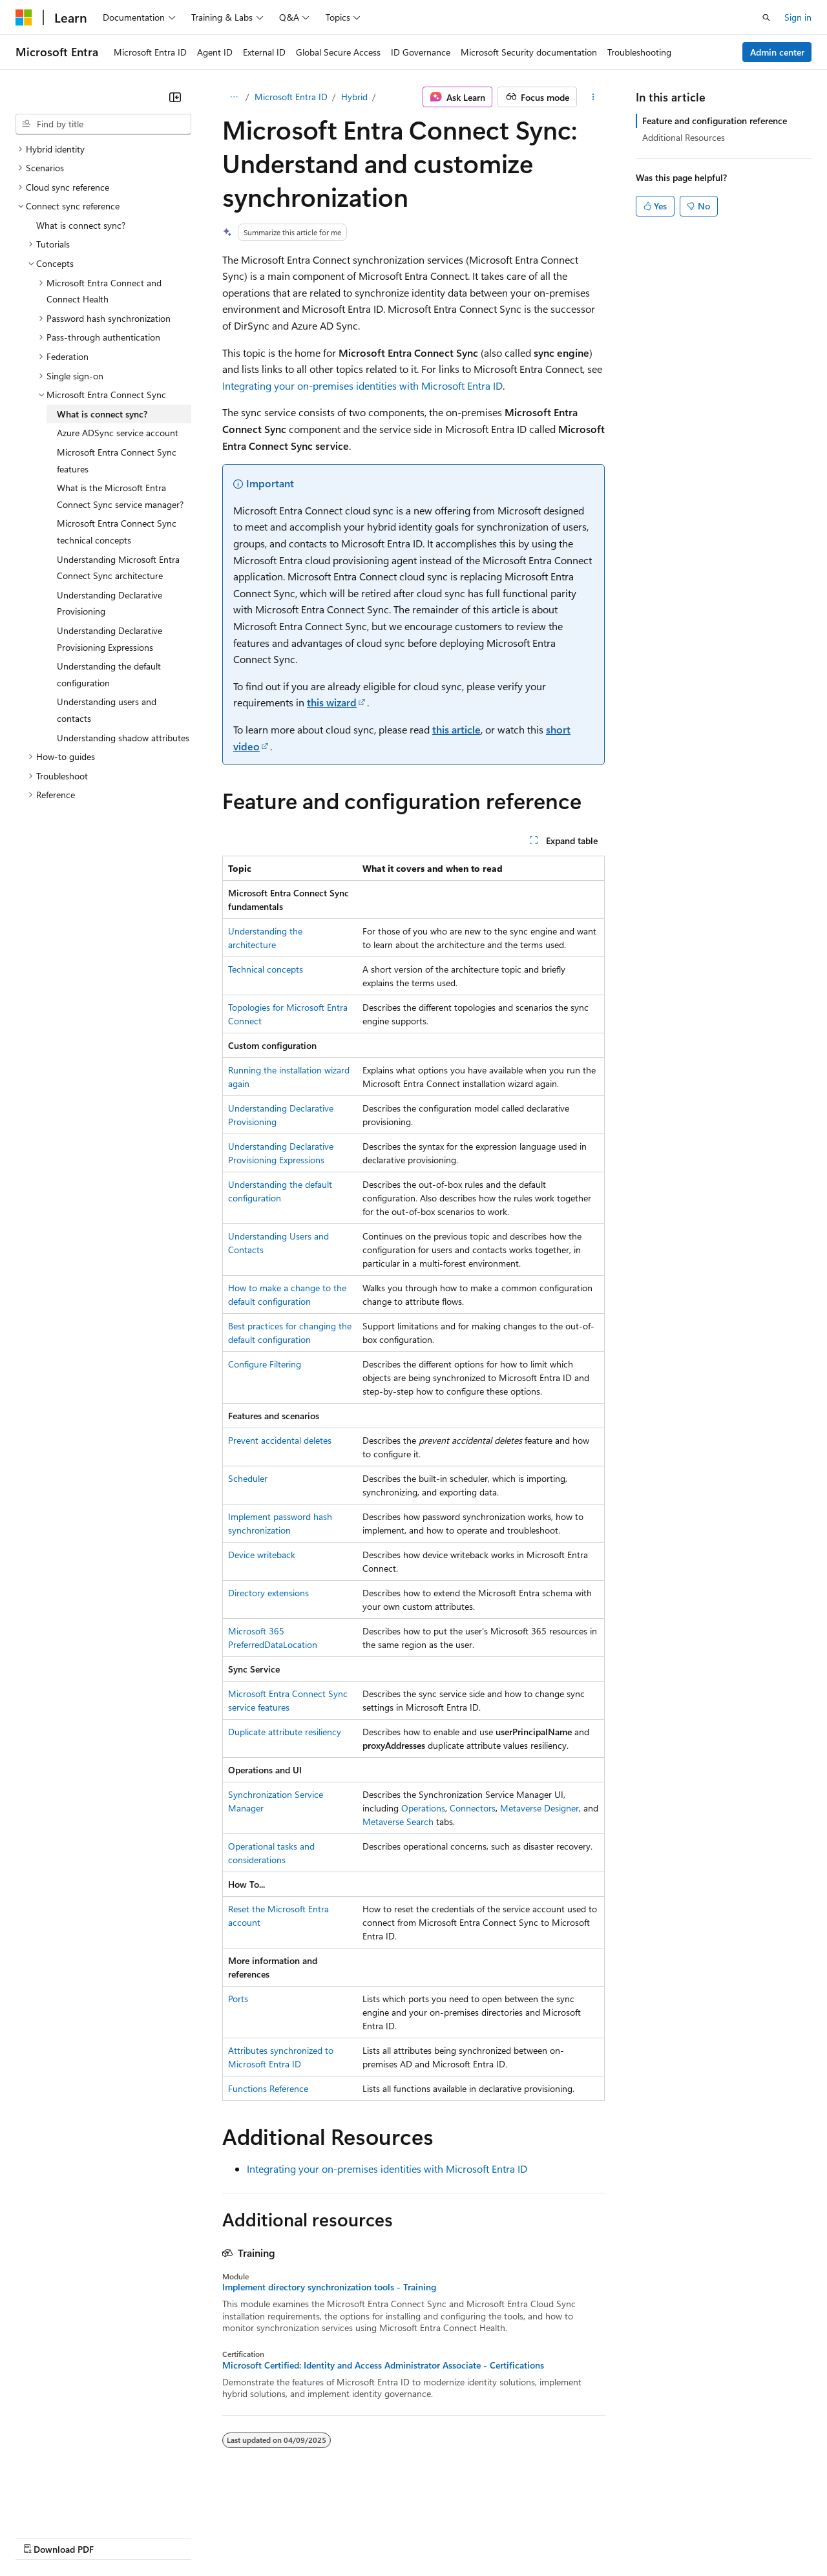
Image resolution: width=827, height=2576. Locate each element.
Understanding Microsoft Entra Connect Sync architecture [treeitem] (118, 567)
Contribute (231, 2536)
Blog (176, 2536)
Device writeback (261, 1554)
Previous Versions (117, 2536)
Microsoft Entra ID (291, 96)
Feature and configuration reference (714, 120)
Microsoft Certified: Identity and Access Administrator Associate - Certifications (383, 2365)
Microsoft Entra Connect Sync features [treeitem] (116, 460)
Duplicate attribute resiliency (284, 1732)
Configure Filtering (264, 1364)
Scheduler (247, 1478)
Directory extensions (268, 1593)
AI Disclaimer (41, 2536)
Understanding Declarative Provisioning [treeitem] (109, 603)
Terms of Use (471, 2536)
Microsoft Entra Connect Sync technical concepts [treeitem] (116, 531)
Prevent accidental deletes (279, 1440)
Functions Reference (268, 2088)
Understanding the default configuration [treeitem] (109, 674)
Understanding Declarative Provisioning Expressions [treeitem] (109, 638)
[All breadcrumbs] (233, 97)
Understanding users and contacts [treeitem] (106, 709)
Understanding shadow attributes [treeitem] (123, 738)
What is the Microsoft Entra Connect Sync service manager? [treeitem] (120, 496)
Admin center (777, 52)
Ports (238, 1998)
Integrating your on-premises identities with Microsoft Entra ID (362, 385)
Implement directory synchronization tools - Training (329, 2287)
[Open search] (766, 17)
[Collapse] (175, 97)
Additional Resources (683, 137)
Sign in (797, 17)
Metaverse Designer (539, 1808)
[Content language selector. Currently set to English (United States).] (75, 2505)
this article (456, 729)
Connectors (473, 1808)
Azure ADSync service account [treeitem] (117, 433)
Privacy (282, 2536)
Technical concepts (265, 969)
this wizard (332, 702)
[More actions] (593, 97)
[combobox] (103, 124)
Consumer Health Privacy (371, 2536)
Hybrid (354, 96)
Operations (423, 1808)
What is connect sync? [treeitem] (80, 225)
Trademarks (535, 2536)
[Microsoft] (24, 17)
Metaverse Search (398, 1821)
